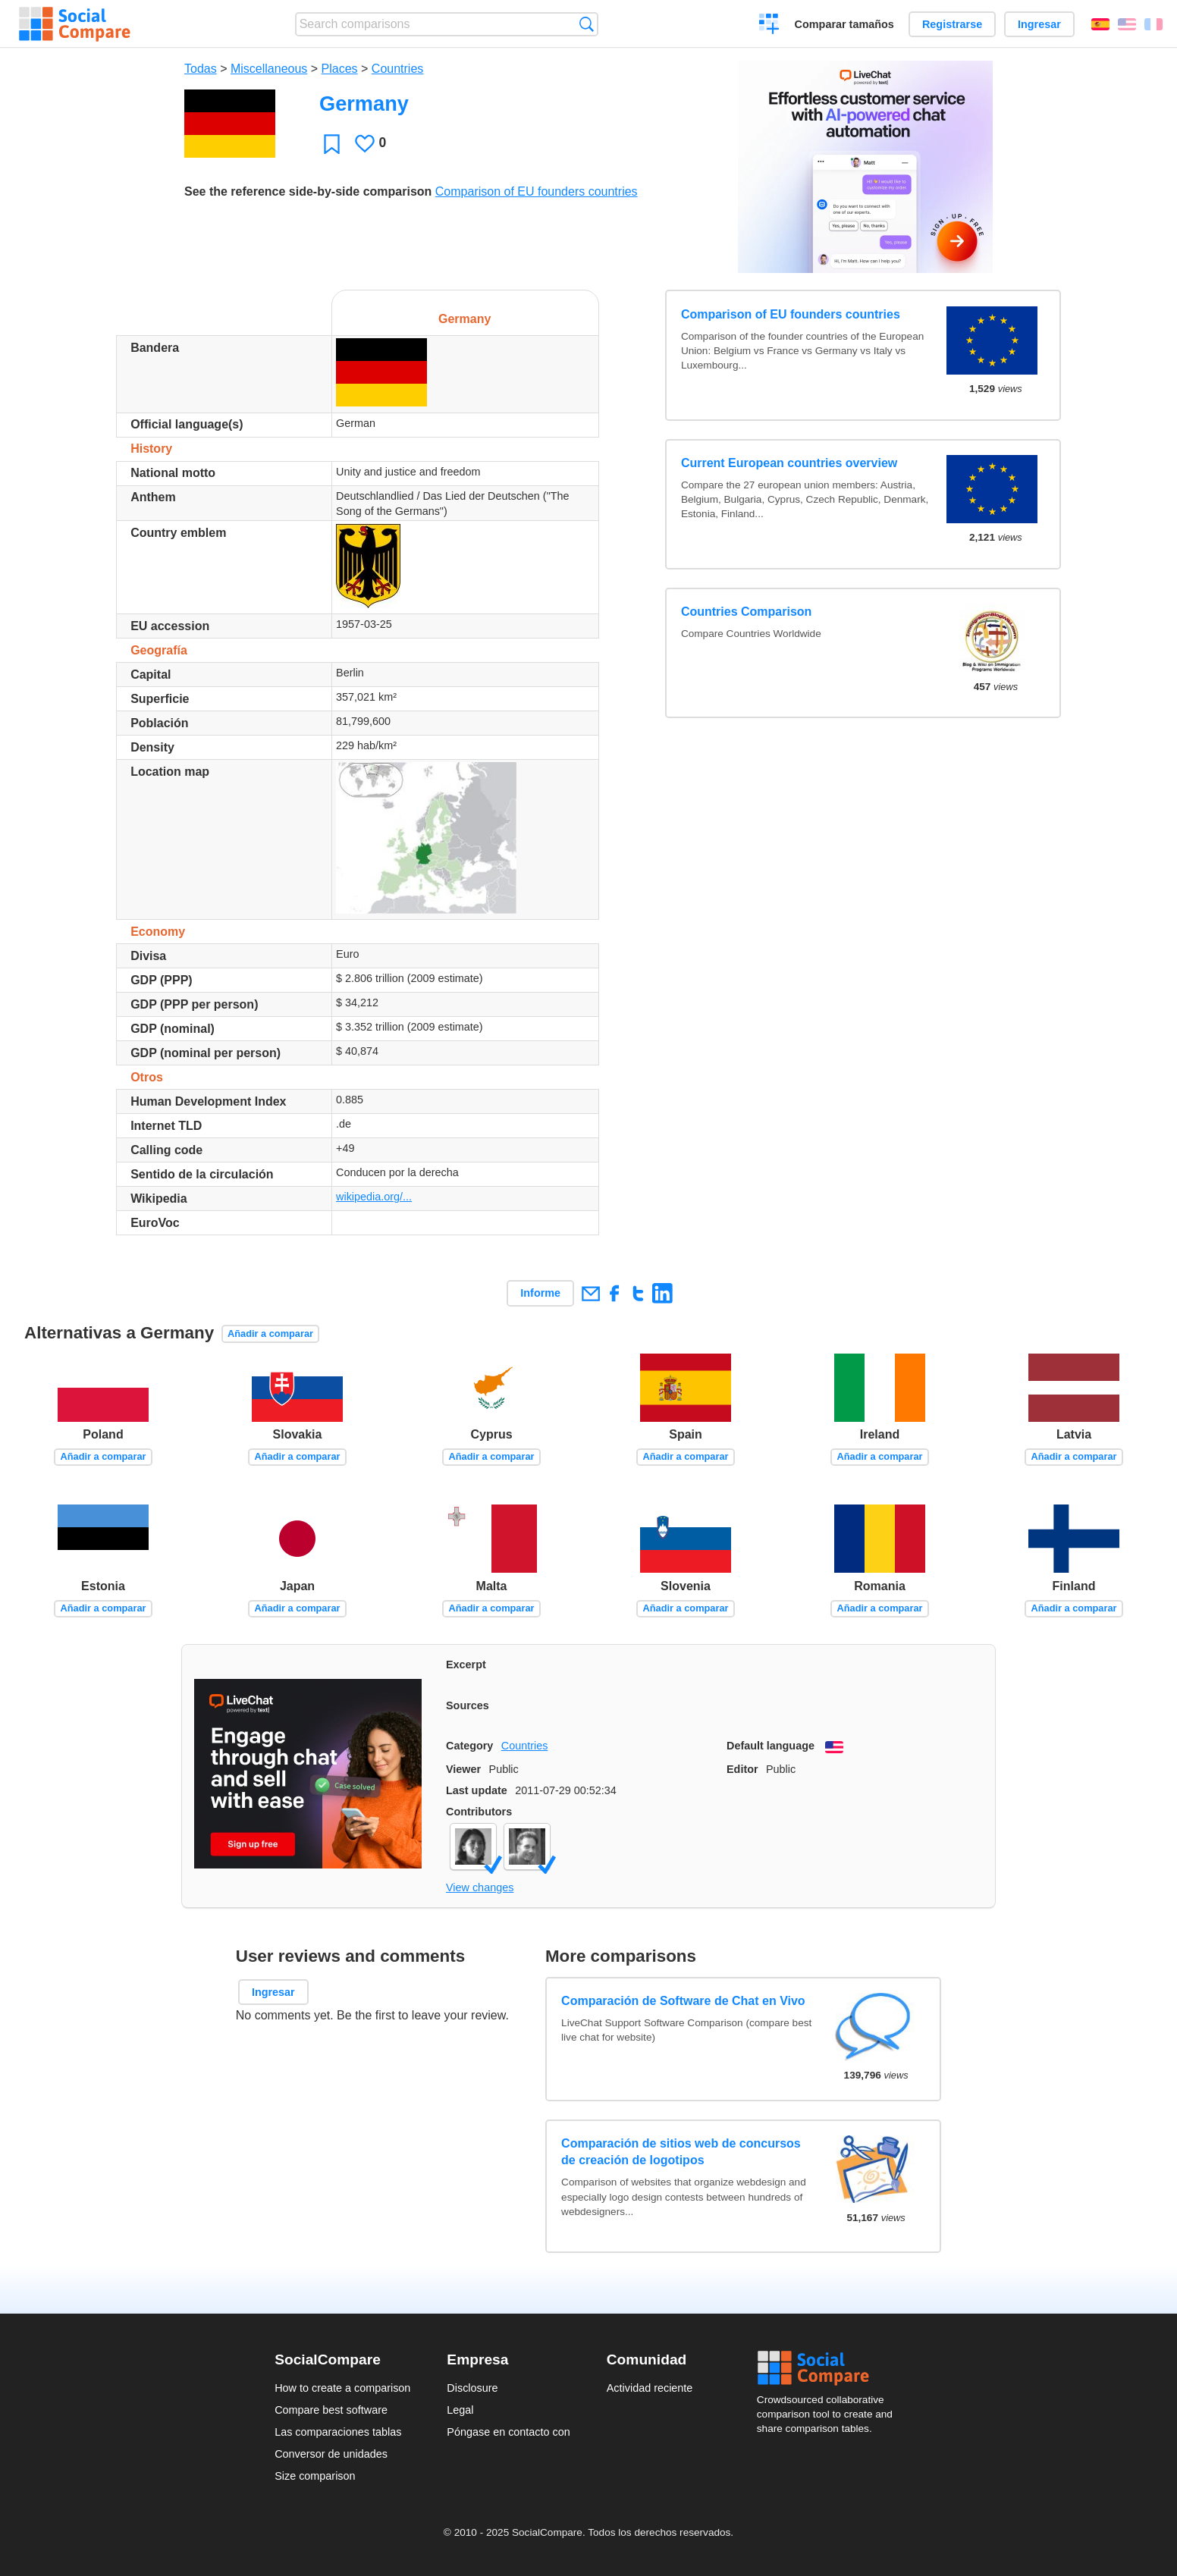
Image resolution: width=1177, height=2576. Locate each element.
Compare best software (331, 2410)
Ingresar (1039, 24)
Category (469, 1746)
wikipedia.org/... (374, 1197)
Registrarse (952, 24)
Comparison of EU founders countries (536, 191)
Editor (742, 1769)
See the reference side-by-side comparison (308, 191)
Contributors (479, 1812)
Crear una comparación (769, 25)
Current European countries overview (789, 463)
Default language (770, 1746)
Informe (540, 1293)
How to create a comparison (342, 2388)
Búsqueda (586, 24)
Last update (476, 1790)
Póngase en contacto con (508, 2432)
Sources (467, 1705)
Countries (397, 68)
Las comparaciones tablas (338, 2432)
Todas (200, 68)
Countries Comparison (746, 611)
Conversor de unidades (331, 2454)
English (1127, 24)
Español (1100, 24)
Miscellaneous (269, 68)
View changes (479, 1887)
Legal (460, 2410)
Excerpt (466, 1664)
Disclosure (472, 2388)
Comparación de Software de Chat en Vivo (683, 2000)
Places (340, 68)
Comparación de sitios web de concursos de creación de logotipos (681, 2152)
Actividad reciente (650, 2388)
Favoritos (332, 143)
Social (829, 2368)
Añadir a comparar (270, 1333)
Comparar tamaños (844, 24)
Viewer (463, 1769)
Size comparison (315, 2476)
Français (1153, 24)
